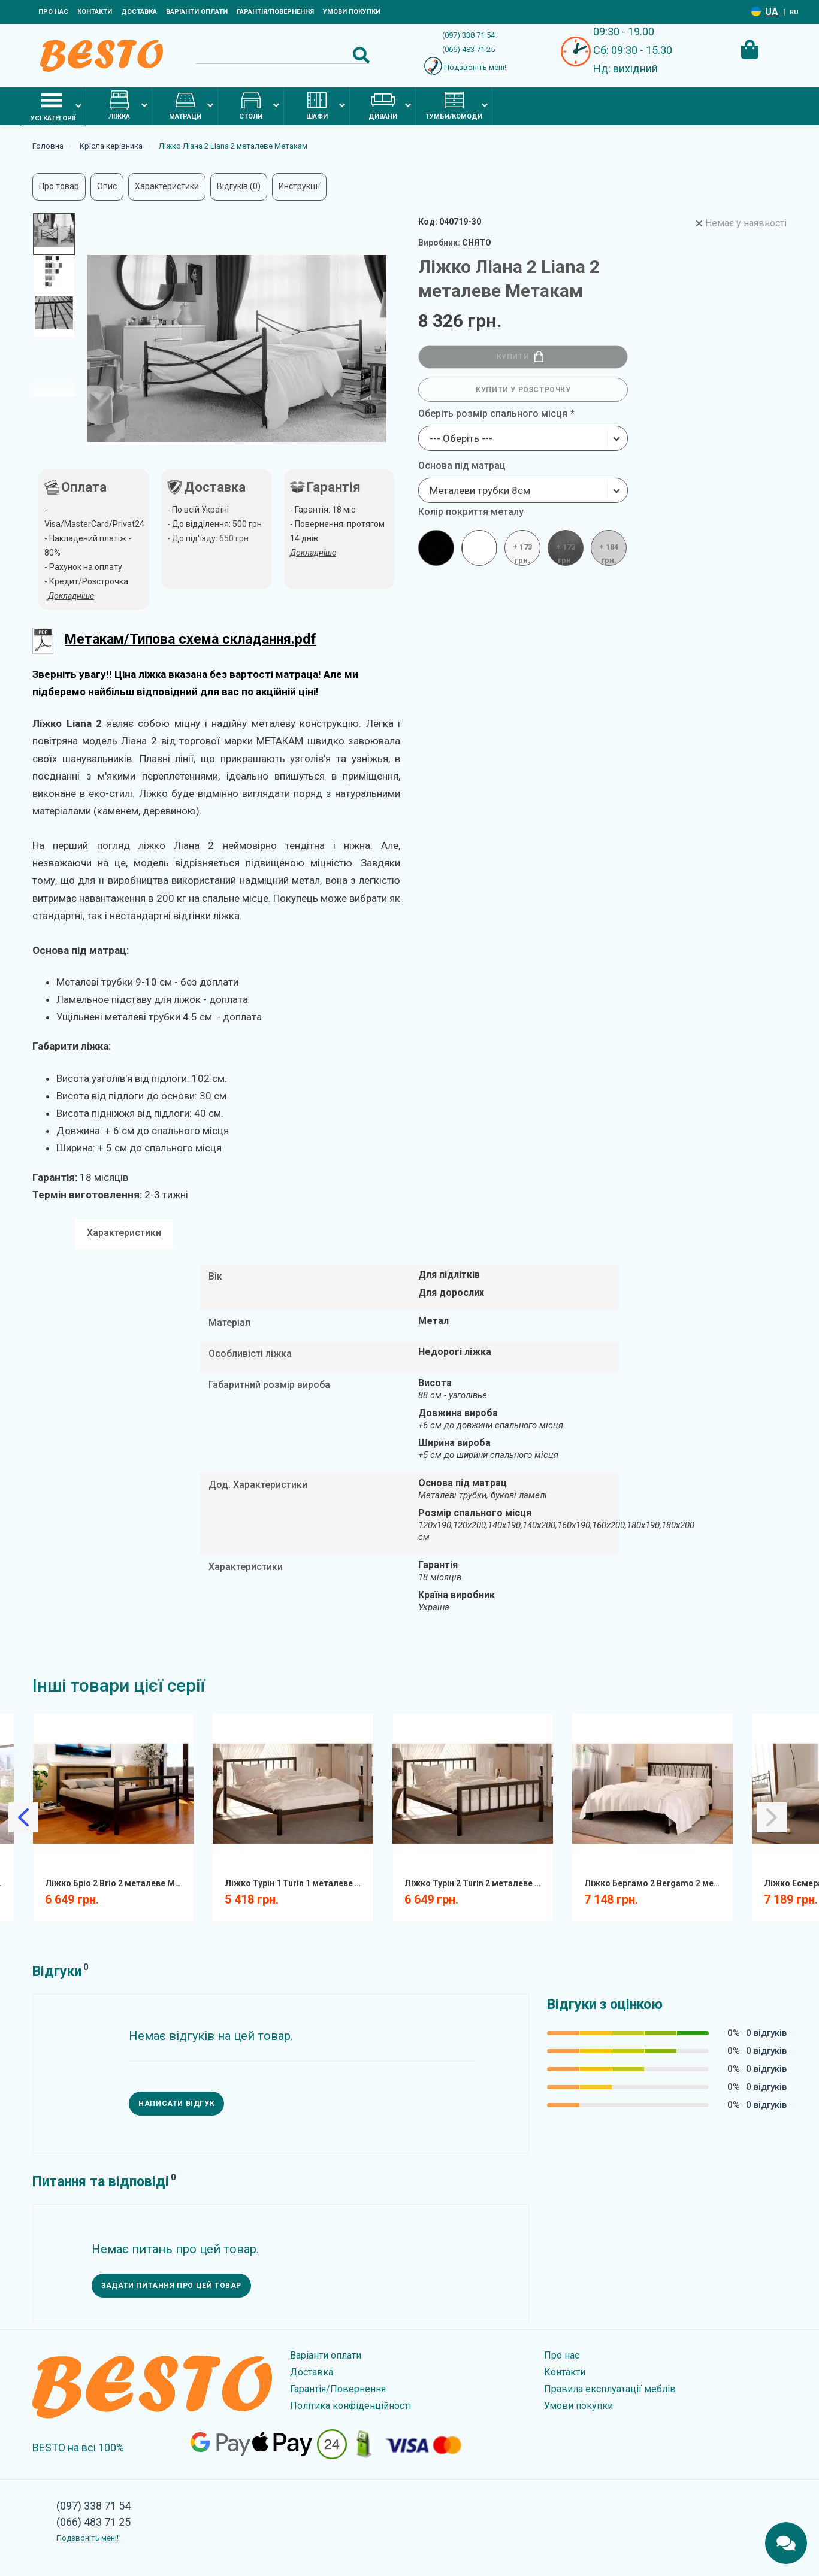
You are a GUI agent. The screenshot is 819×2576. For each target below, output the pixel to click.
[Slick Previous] (23, 1817)
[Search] (282, 55)
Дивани (382, 105)
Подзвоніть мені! (475, 67)
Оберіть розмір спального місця (492, 413)
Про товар (59, 186)
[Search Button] (361, 55)
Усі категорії (53, 106)
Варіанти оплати (197, 12)
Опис (107, 186)
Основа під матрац (462, 465)
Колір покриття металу (471, 511)
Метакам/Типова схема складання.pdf (190, 639)
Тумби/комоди (453, 105)
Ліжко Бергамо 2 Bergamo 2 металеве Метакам (657, 1883)
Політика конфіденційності (350, 2405)
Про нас (53, 12)
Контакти (94, 12)
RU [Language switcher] (794, 12)
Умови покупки (351, 12)
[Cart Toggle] (749, 50)
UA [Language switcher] (773, 11)
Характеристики (167, 186)
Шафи (317, 105)
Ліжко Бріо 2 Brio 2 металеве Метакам (118, 1883)
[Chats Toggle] (786, 2543)
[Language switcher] (756, 11)
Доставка (139, 12)
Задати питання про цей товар (171, 2285)
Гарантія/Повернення (275, 12)
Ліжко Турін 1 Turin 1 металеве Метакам (297, 1883)
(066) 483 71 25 (468, 49)
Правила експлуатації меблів (610, 2389)
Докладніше (313, 552)
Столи (250, 105)
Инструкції (299, 186)
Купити (520, 356)
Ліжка (119, 105)
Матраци (185, 105)
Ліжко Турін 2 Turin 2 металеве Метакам (477, 1883)
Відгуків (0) (239, 186)
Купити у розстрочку (523, 390)
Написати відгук (176, 2103)
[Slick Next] (772, 1817)
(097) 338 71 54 (468, 35)
